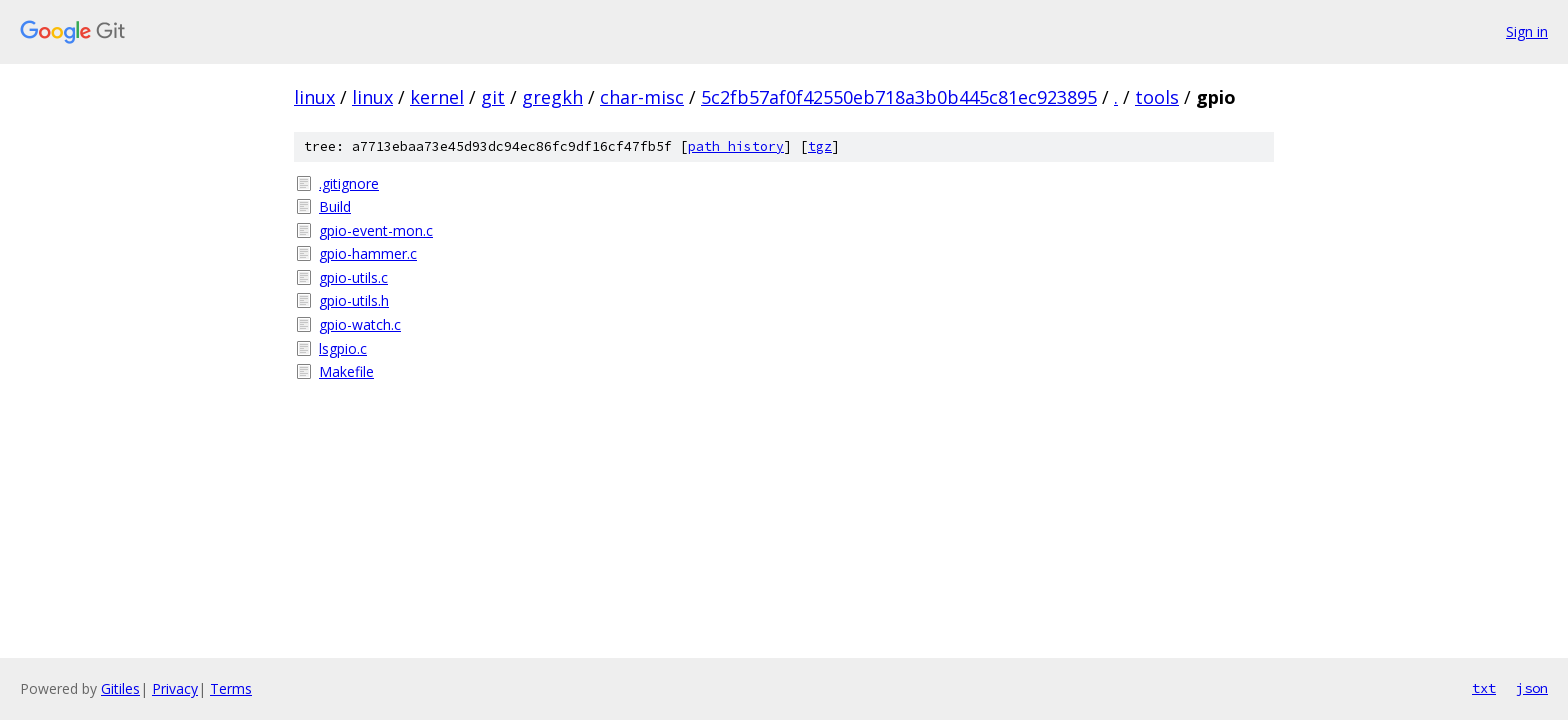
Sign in (1527, 31)
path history (736, 146)
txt (1484, 688)
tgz (820, 146)
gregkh (552, 97)
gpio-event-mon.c (376, 230)
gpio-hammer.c (368, 253)
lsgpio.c (343, 348)
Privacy (175, 688)
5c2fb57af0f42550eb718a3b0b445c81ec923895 (899, 97)
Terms (231, 688)
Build (335, 206)
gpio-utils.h (354, 300)
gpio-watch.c (360, 324)
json (1532, 688)
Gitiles (120, 688)
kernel (437, 97)
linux (314, 97)
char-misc (642, 97)
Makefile (346, 371)
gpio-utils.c (353, 277)
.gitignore (349, 183)
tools (1157, 97)
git (493, 97)
